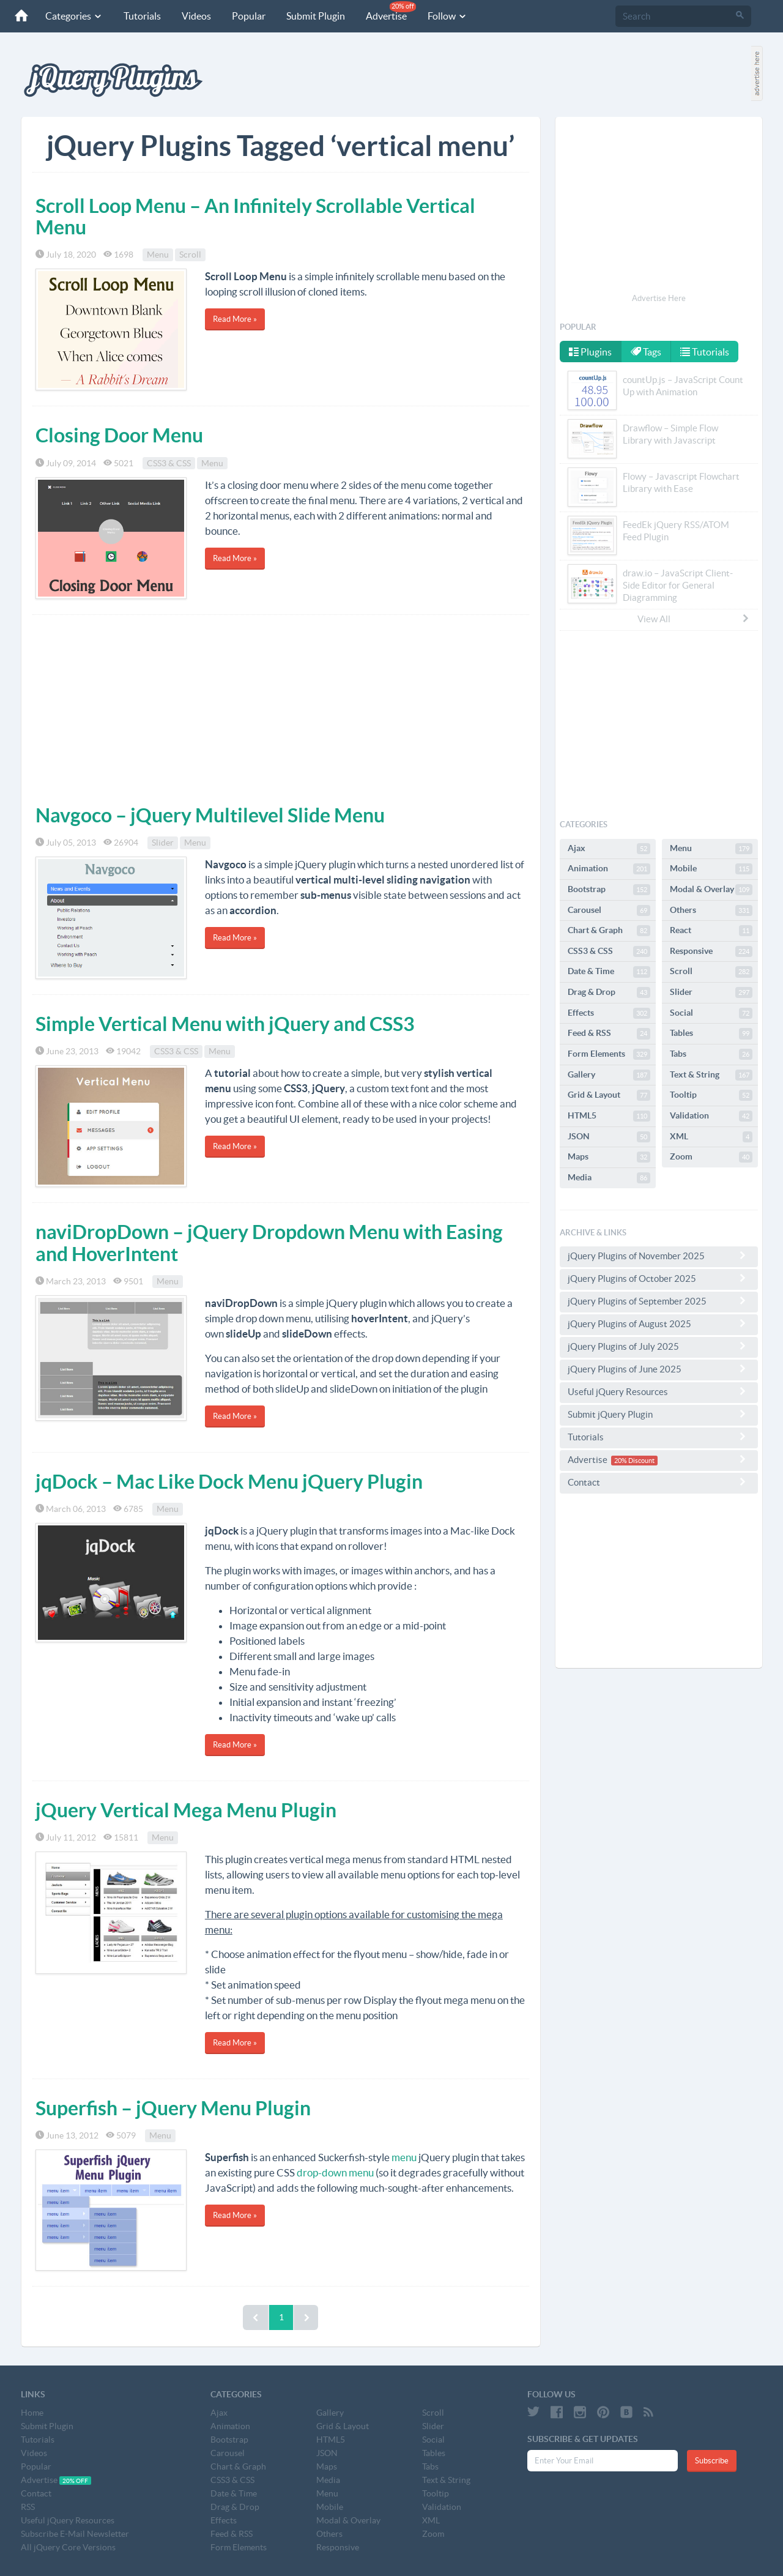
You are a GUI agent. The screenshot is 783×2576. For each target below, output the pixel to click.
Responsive (711, 951)
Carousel (609, 910)
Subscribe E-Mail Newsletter (75, 2534)
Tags (646, 351)
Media (609, 1177)
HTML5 (609, 1116)
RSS (28, 2507)
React (711, 930)
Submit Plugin (315, 15)
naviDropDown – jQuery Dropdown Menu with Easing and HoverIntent (269, 1242)
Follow (447, 15)
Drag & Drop (609, 992)
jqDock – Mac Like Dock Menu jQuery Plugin (229, 1481)
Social (711, 1013)
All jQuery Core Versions (68, 2547)
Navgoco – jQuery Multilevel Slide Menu (210, 815)
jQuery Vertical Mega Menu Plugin (185, 1810)
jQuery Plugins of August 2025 (659, 1323)
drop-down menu (335, 2172)
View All (693, 618)
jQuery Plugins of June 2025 (659, 1368)
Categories (74, 15)
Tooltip (711, 1095)
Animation (609, 868)
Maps (609, 1157)
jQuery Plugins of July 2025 (659, 1346)
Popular (248, 15)
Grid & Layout (609, 1095)
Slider (163, 842)
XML (711, 1136)
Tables (711, 1033)
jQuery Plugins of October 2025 (659, 1278)
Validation (711, 1116)
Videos (196, 15)
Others (711, 910)
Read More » (235, 319)
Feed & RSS (609, 1033)
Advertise (391, 11)
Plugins (590, 351)
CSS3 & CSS (169, 463)
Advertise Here (659, 298)
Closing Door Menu (119, 435)
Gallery (609, 1075)
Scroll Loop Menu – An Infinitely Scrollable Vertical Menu (255, 216)
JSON (609, 1136)
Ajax (609, 848)
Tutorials (142, 15)
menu (404, 2157)
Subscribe (712, 2460)
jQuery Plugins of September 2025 (659, 1300)
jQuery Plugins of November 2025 (659, 1255)
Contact (659, 1481)
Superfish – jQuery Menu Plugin (173, 2108)
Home (32, 2413)
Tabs (711, 1054)
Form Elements (609, 1054)
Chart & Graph (609, 930)
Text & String (711, 1075)
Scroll (190, 254)
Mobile (711, 868)
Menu (158, 254)
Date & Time (609, 971)
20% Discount (634, 1460)
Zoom (711, 1157)
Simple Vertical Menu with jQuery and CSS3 (225, 1024)
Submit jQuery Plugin (659, 1414)
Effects (609, 1013)
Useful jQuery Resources (659, 1391)
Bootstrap (609, 889)
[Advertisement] (280, 706)
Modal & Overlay (711, 889)
